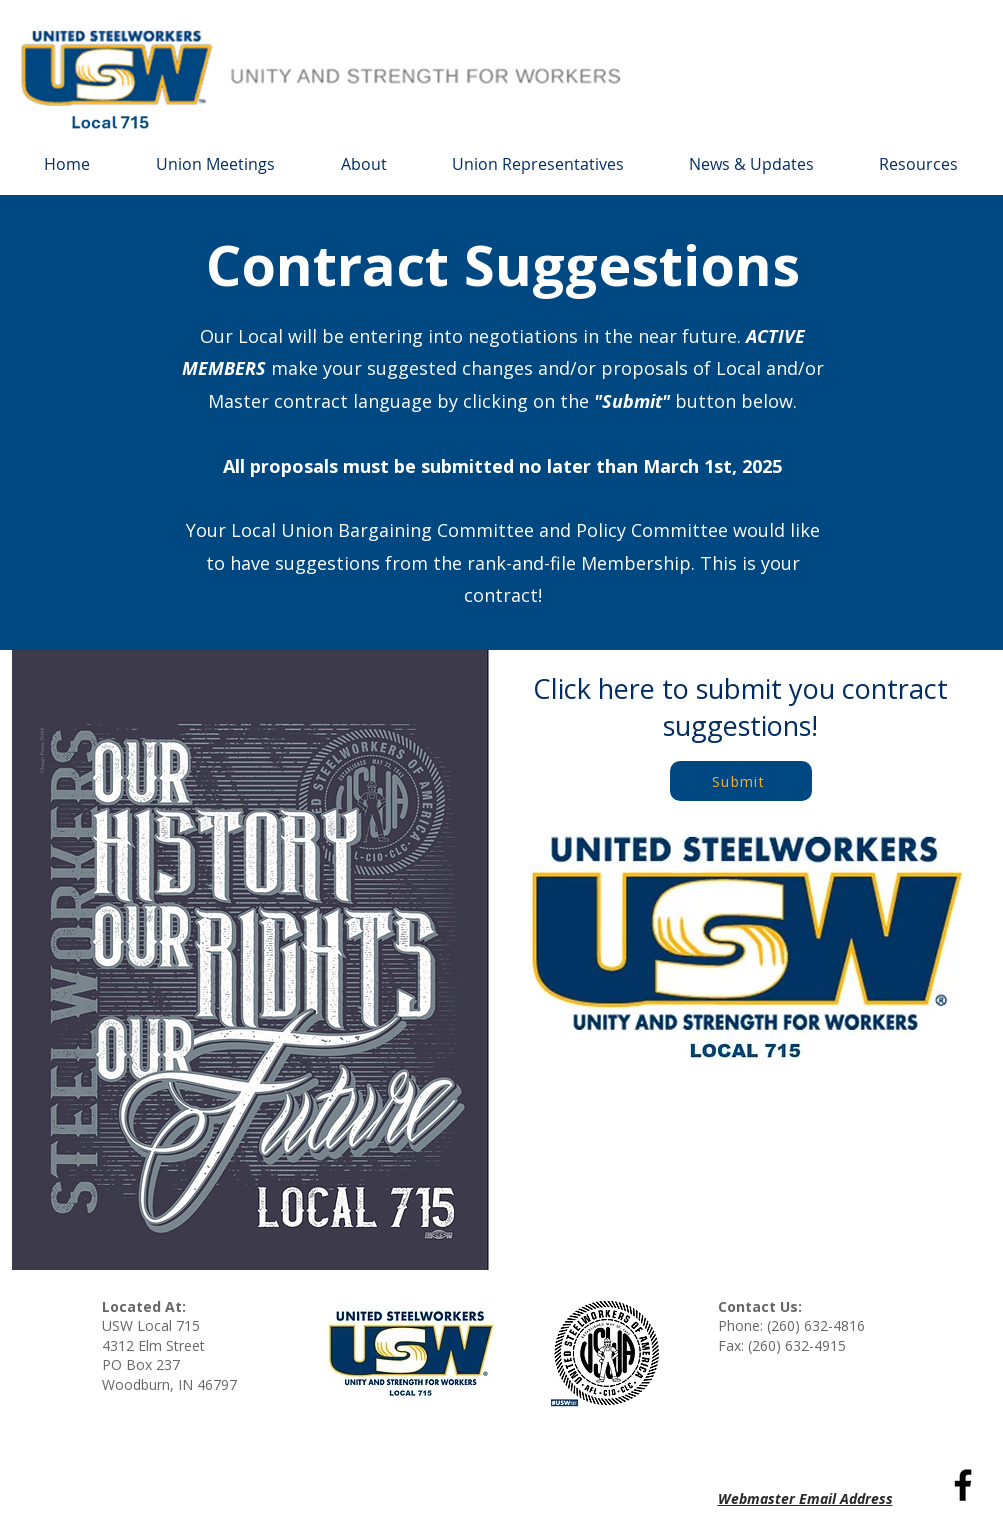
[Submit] (741, 781)
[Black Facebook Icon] (963, 1485)
